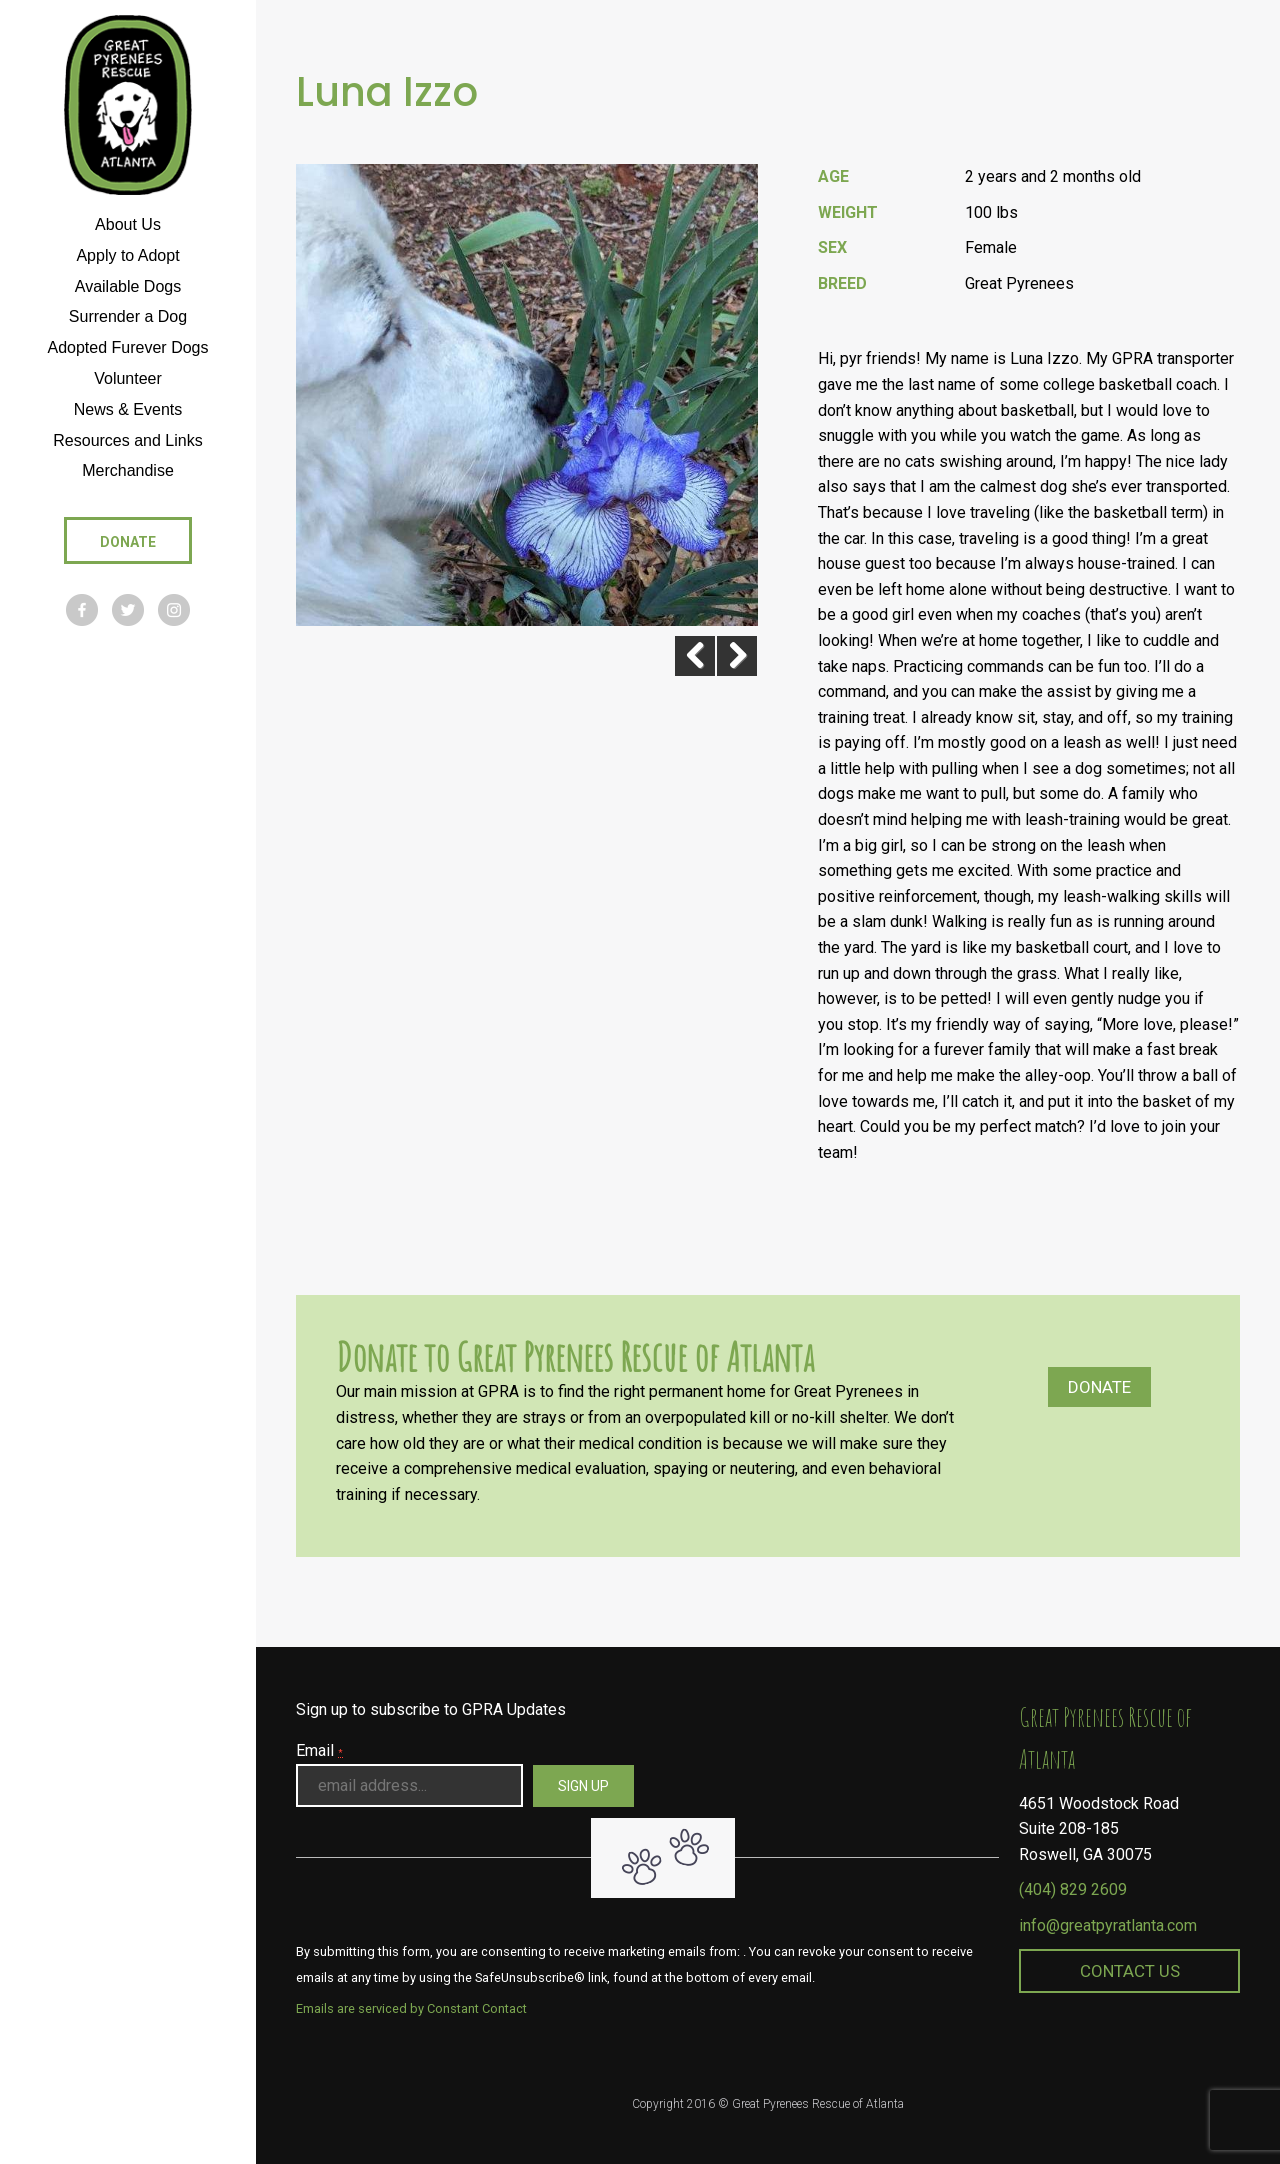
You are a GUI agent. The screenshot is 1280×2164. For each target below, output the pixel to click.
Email (319, 1750)
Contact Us (1130, 1971)
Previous (687, 656)
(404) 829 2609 (1073, 1889)
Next (737, 656)
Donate (1099, 1387)
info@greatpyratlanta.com (1108, 1925)
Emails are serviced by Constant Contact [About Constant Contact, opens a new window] (411, 2008)
